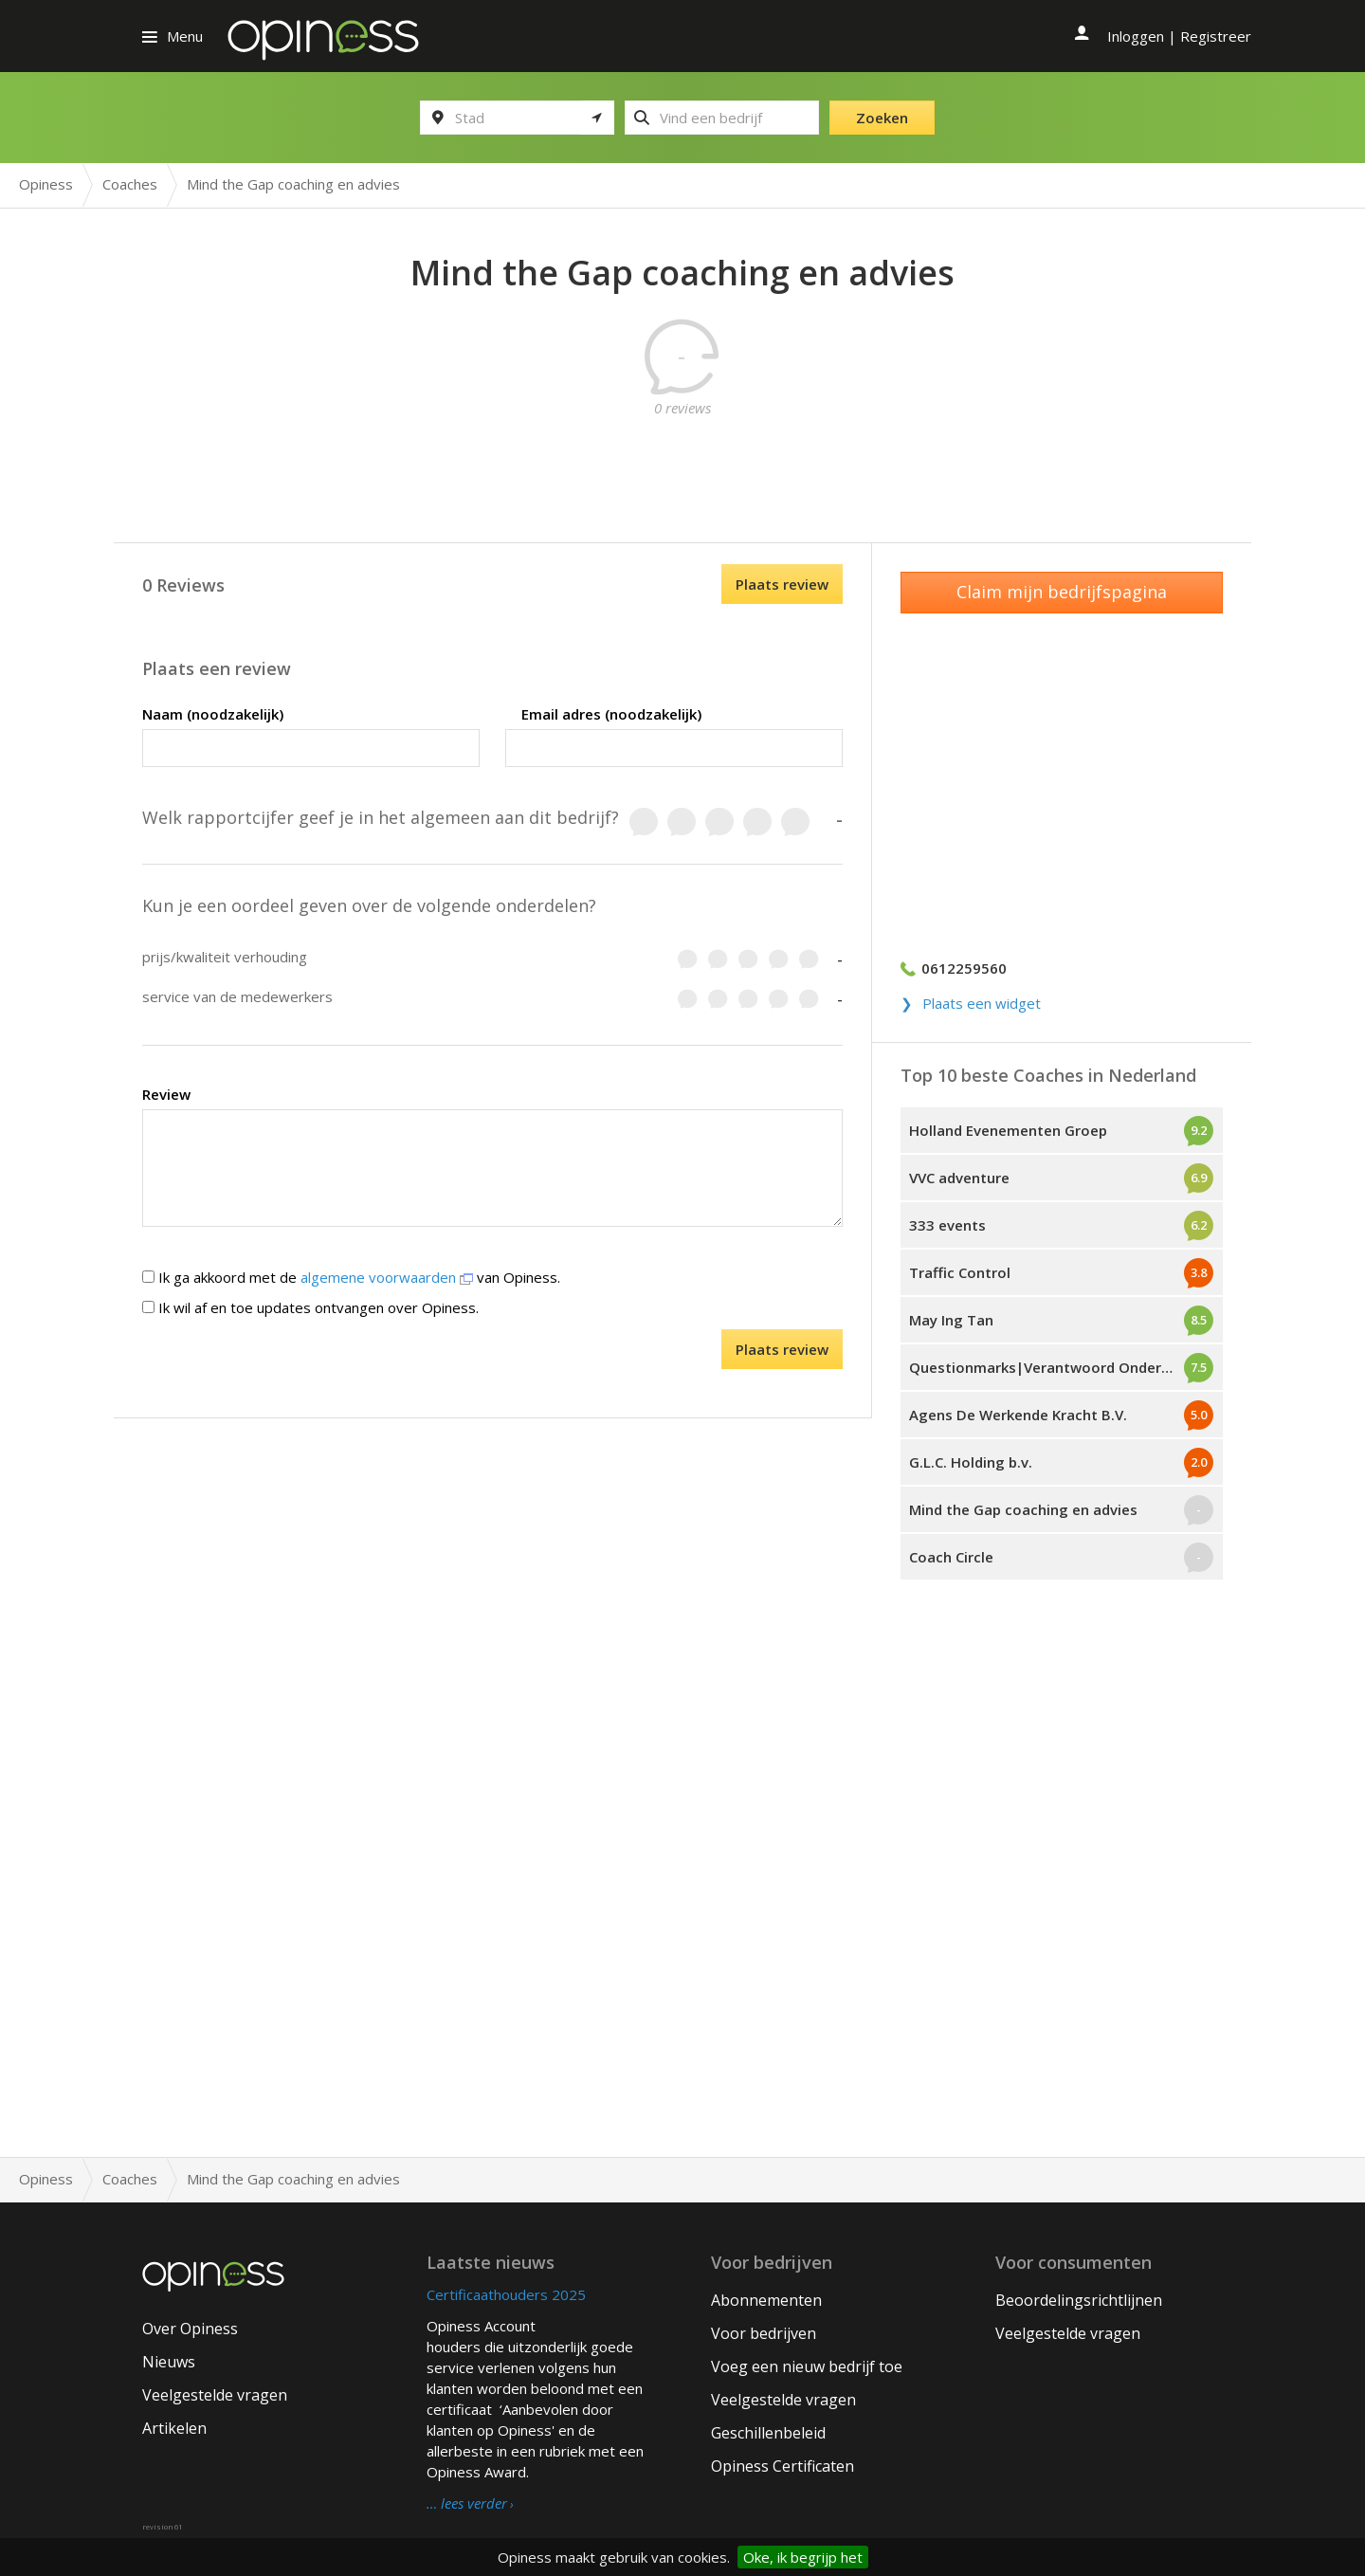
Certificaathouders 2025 (506, 2294)
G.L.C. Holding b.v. (970, 1461)
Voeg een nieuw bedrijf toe (806, 2366)
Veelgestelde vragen (214, 2394)
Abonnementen (766, 2300)
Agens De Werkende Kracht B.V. (1018, 1414)
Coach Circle (951, 1556)
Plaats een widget (981, 1003)
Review (166, 1094)
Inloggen (1135, 36)
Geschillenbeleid (768, 2432)
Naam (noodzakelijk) (212, 713)
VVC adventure (959, 1177)
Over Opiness (190, 2328)
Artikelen (174, 2428)
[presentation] (398, 1366)
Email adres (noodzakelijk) (611, 713)
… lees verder (467, 2504)
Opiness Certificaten (782, 2466)
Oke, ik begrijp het (803, 2557)
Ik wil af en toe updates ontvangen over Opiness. (310, 1307)
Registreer (1215, 36)
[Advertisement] (682, 460)
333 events (947, 1224)
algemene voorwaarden (386, 1277)
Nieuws (168, 2361)
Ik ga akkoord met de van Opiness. (351, 1277)
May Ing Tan (951, 1319)
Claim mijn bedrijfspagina (1061, 591)
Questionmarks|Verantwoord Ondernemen (1059, 1367)
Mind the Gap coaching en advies (1023, 1509)
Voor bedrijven (763, 2333)
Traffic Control (959, 1272)
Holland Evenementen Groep (1008, 1130)
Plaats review (782, 584)
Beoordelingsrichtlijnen (1078, 2300)
